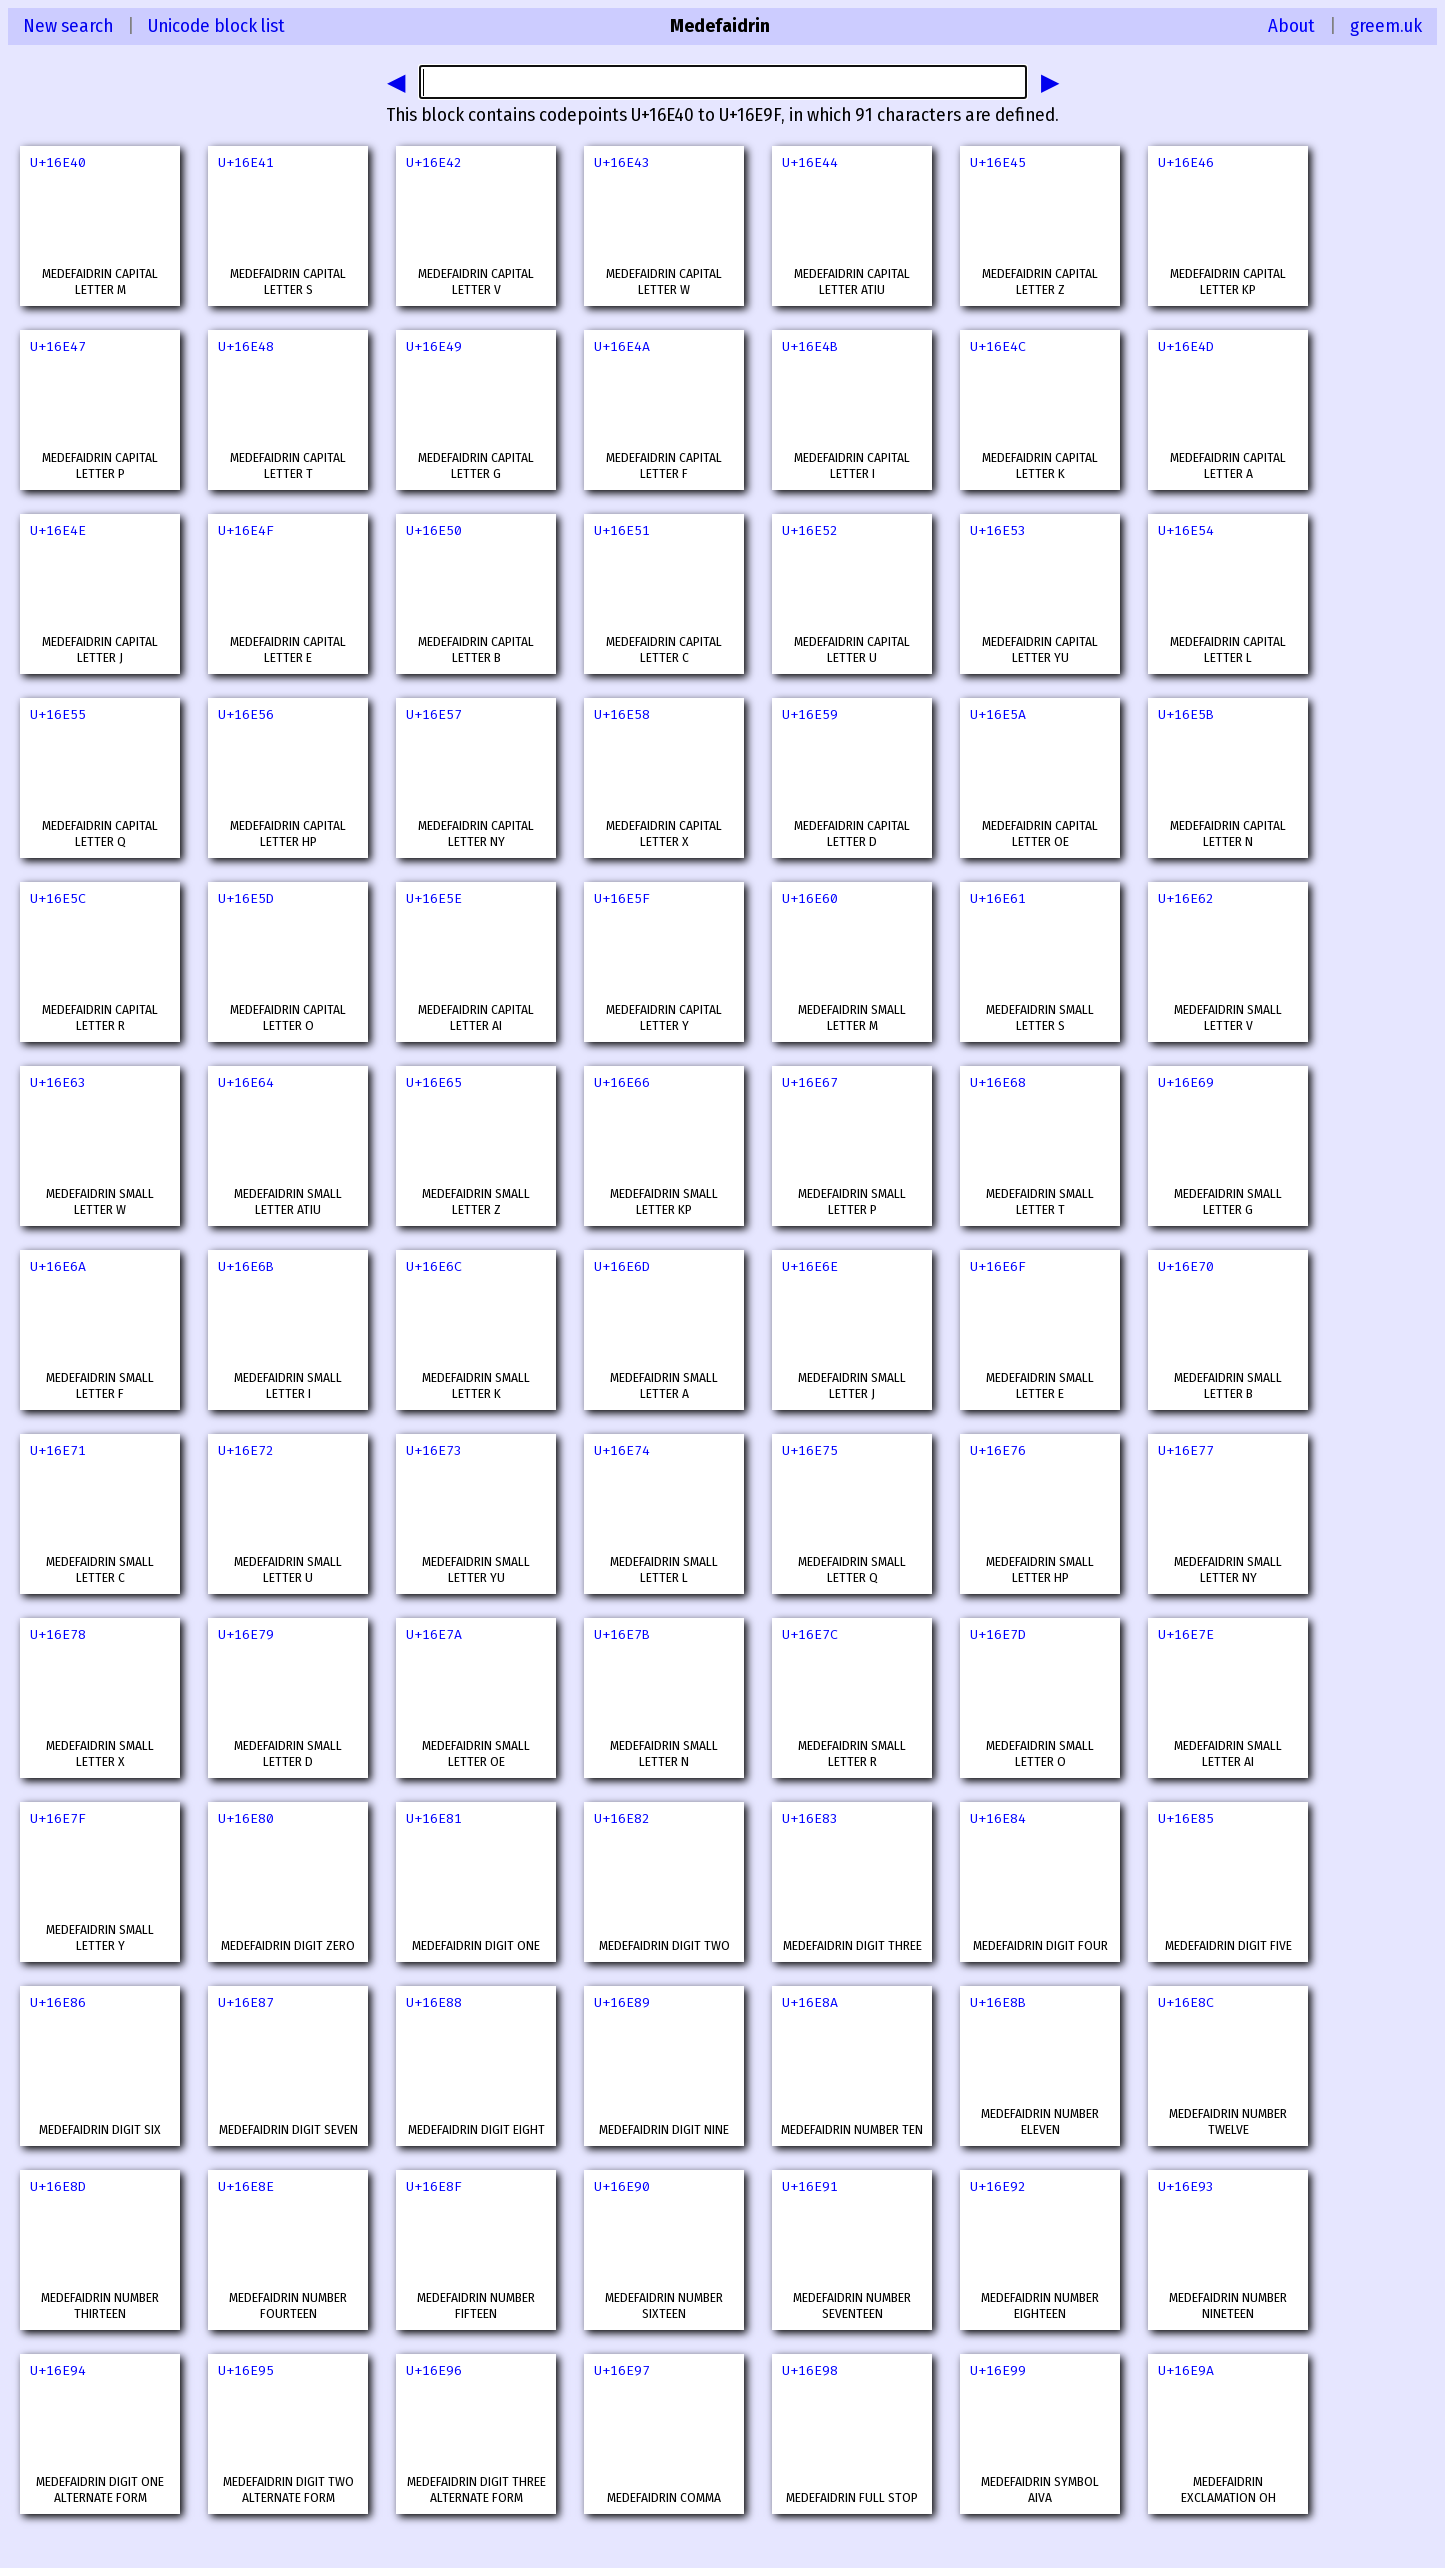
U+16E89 (622, 2002)
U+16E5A (998, 714)
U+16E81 (434, 1818)
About (1291, 26)
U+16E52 (810, 530)
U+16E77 (1186, 1450)
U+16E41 (246, 162)
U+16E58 (622, 714)
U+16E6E (810, 1266)
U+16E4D (1186, 346)
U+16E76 (998, 1450)
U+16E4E (58, 530)
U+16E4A (622, 346)
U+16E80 (246, 1818)
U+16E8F (434, 2186)
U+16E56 (246, 714)
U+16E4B (810, 346)
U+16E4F (246, 530)
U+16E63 (58, 1082)
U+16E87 (246, 2002)
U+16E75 (810, 1450)
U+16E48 (246, 346)
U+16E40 (58, 162)
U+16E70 (1186, 1266)
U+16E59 (810, 714)
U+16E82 (622, 1818)
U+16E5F (622, 898)
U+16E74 (622, 1450)
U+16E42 (434, 162)
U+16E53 (998, 530)
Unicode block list (216, 26)
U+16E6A (58, 1266)
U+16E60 (810, 898)
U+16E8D (58, 2186)
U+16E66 (622, 1082)
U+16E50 (434, 530)
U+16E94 (58, 2370)
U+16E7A (434, 1634)
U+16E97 (622, 2370)
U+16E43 (622, 162)
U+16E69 (1186, 1082)
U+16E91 (810, 2186)
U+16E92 (998, 2186)
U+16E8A (810, 2002)
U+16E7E (1186, 1634)
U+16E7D (998, 1634)
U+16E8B (998, 2002)
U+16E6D (622, 1266)
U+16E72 (246, 1450)
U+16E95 (246, 2370)
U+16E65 (434, 1082)
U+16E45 (998, 162)
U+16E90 (622, 2186)
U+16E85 (1186, 1818)
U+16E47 (58, 346)
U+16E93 (1186, 2186)
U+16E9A (1186, 2370)
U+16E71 (58, 1450)
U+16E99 (998, 2370)
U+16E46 (1186, 162)
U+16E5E (434, 898)
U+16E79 (246, 1634)
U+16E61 (998, 898)
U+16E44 (810, 162)
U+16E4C (998, 346)
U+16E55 (58, 714)
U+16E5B (1186, 714)
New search (68, 26)
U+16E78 (58, 1634)
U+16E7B (622, 1634)
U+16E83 (810, 1818)
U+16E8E (246, 2186)
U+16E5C (58, 898)
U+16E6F (998, 1266)
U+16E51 (622, 530)
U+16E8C (1186, 2002)
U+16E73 (434, 1450)
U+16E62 (1186, 898)
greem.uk (1386, 26)
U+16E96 (434, 2370)
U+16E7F (58, 1818)
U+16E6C (434, 1266)
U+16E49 (434, 346)
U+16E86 (58, 2002)
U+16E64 (246, 1082)
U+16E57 (434, 714)
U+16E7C (810, 1634)
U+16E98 (810, 2370)
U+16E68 (998, 1082)
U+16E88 (434, 2002)
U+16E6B (246, 1266)
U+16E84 (998, 1818)
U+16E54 (1186, 530)
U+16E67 (810, 1082)
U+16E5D (246, 898)
